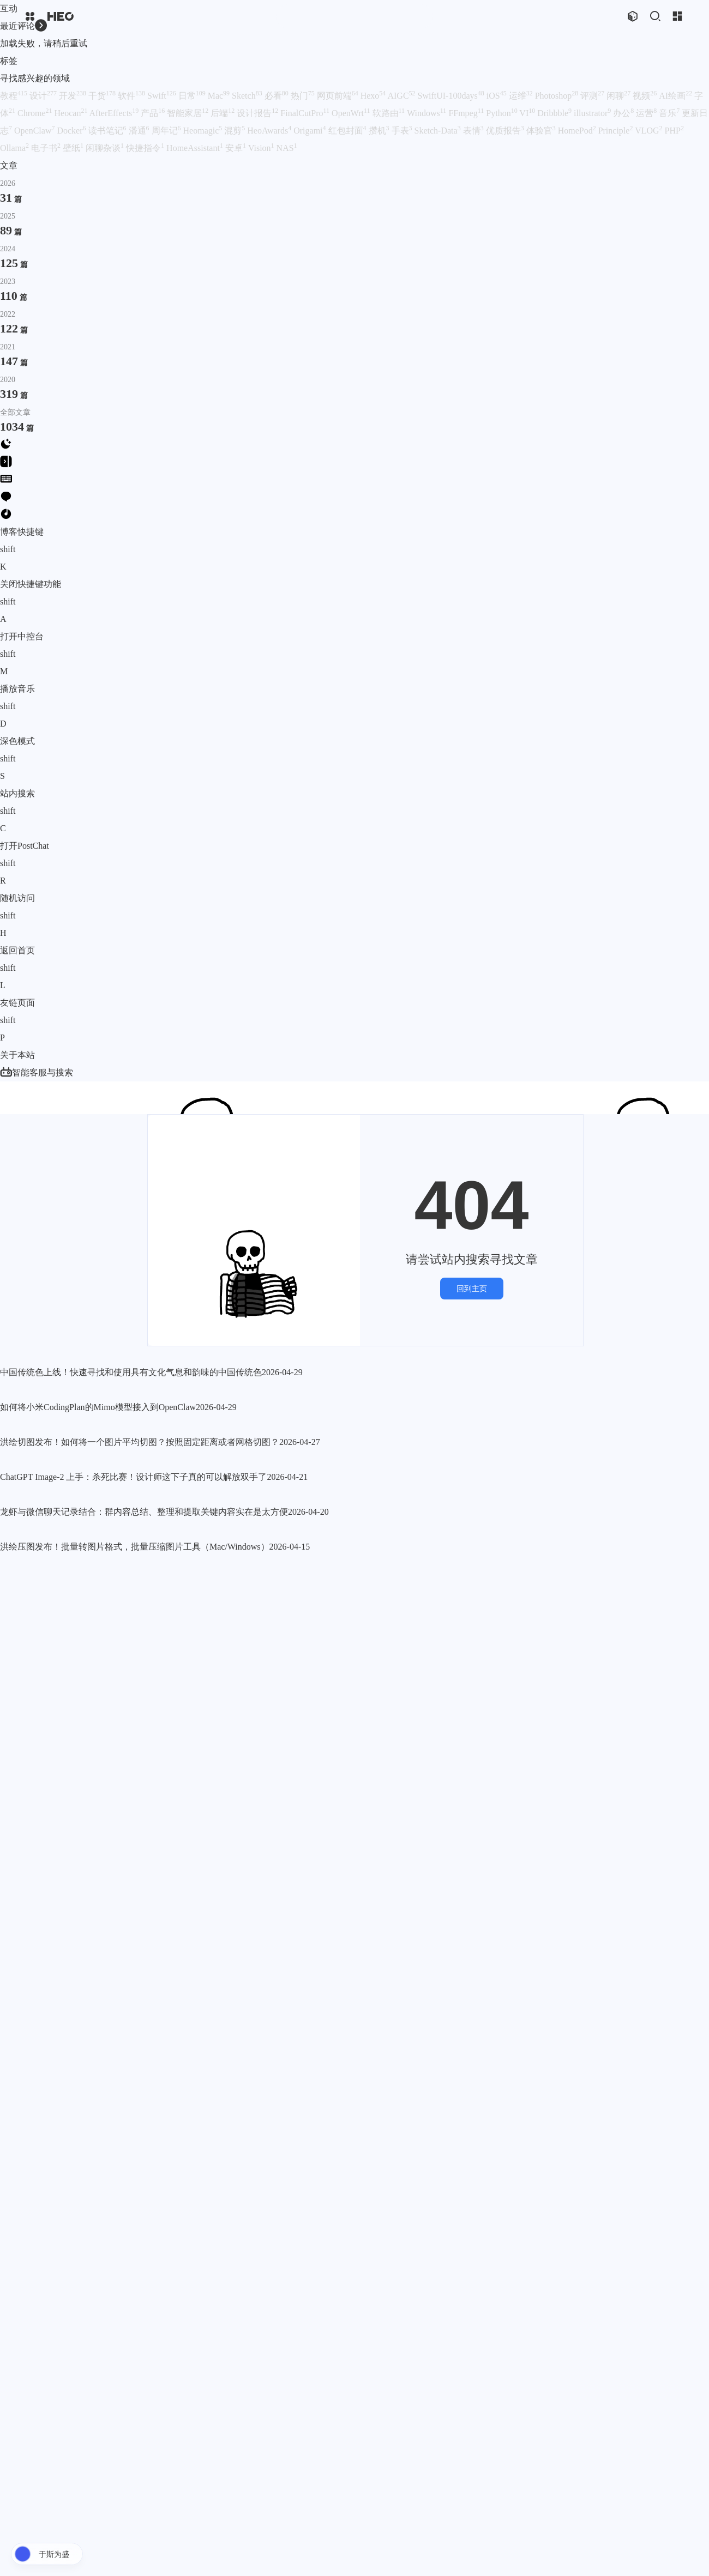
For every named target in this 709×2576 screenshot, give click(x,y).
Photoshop (557, 95)
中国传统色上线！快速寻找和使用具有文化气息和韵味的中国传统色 (131, 1597)
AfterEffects (114, 113)
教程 (13, 95)
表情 (473, 130)
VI (527, 113)
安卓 (235, 148)
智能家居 (187, 113)
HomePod (577, 130)
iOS (496, 95)
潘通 (139, 130)
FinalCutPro (304, 113)
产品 (153, 113)
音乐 (669, 113)
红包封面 (347, 130)
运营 (646, 113)
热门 (303, 95)
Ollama (14, 148)
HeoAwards (269, 130)
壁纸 (73, 148)
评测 (592, 95)
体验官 (541, 130)
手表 (402, 130)
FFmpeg (466, 113)
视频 (645, 95)
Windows (426, 113)
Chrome (34, 113)
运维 (521, 95)
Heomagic (203, 130)
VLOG (648, 130)
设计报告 (257, 113)
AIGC (401, 95)
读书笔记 (107, 130)
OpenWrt (351, 113)
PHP (674, 130)
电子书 (46, 148)
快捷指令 (145, 148)
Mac (219, 95)
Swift (161, 95)
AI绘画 (675, 95)
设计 (43, 95)
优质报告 (505, 130)
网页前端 (337, 95)
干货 (102, 95)
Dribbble (554, 113)
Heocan (71, 113)
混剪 (234, 130)
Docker (71, 130)
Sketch (247, 95)
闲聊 (618, 95)
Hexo (373, 95)
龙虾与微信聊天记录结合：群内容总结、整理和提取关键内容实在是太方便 (144, 2306)
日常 (192, 95)
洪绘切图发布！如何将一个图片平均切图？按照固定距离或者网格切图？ (139, 1714)
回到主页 (471, 1270)
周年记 (166, 130)
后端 (223, 113)
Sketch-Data (437, 130)
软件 (131, 95)
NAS (287, 148)
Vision (261, 148)
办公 (623, 113)
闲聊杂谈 (105, 148)
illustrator (592, 113)
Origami (309, 130)
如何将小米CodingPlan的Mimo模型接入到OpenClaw (98, 1655)
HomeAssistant (194, 148)
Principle (615, 130)
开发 (72, 95)
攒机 (379, 130)
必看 (277, 95)
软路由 (388, 113)
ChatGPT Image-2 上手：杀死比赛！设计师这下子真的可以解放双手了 (133, 2010)
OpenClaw (34, 130)
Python (501, 113)
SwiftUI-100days (451, 95)
